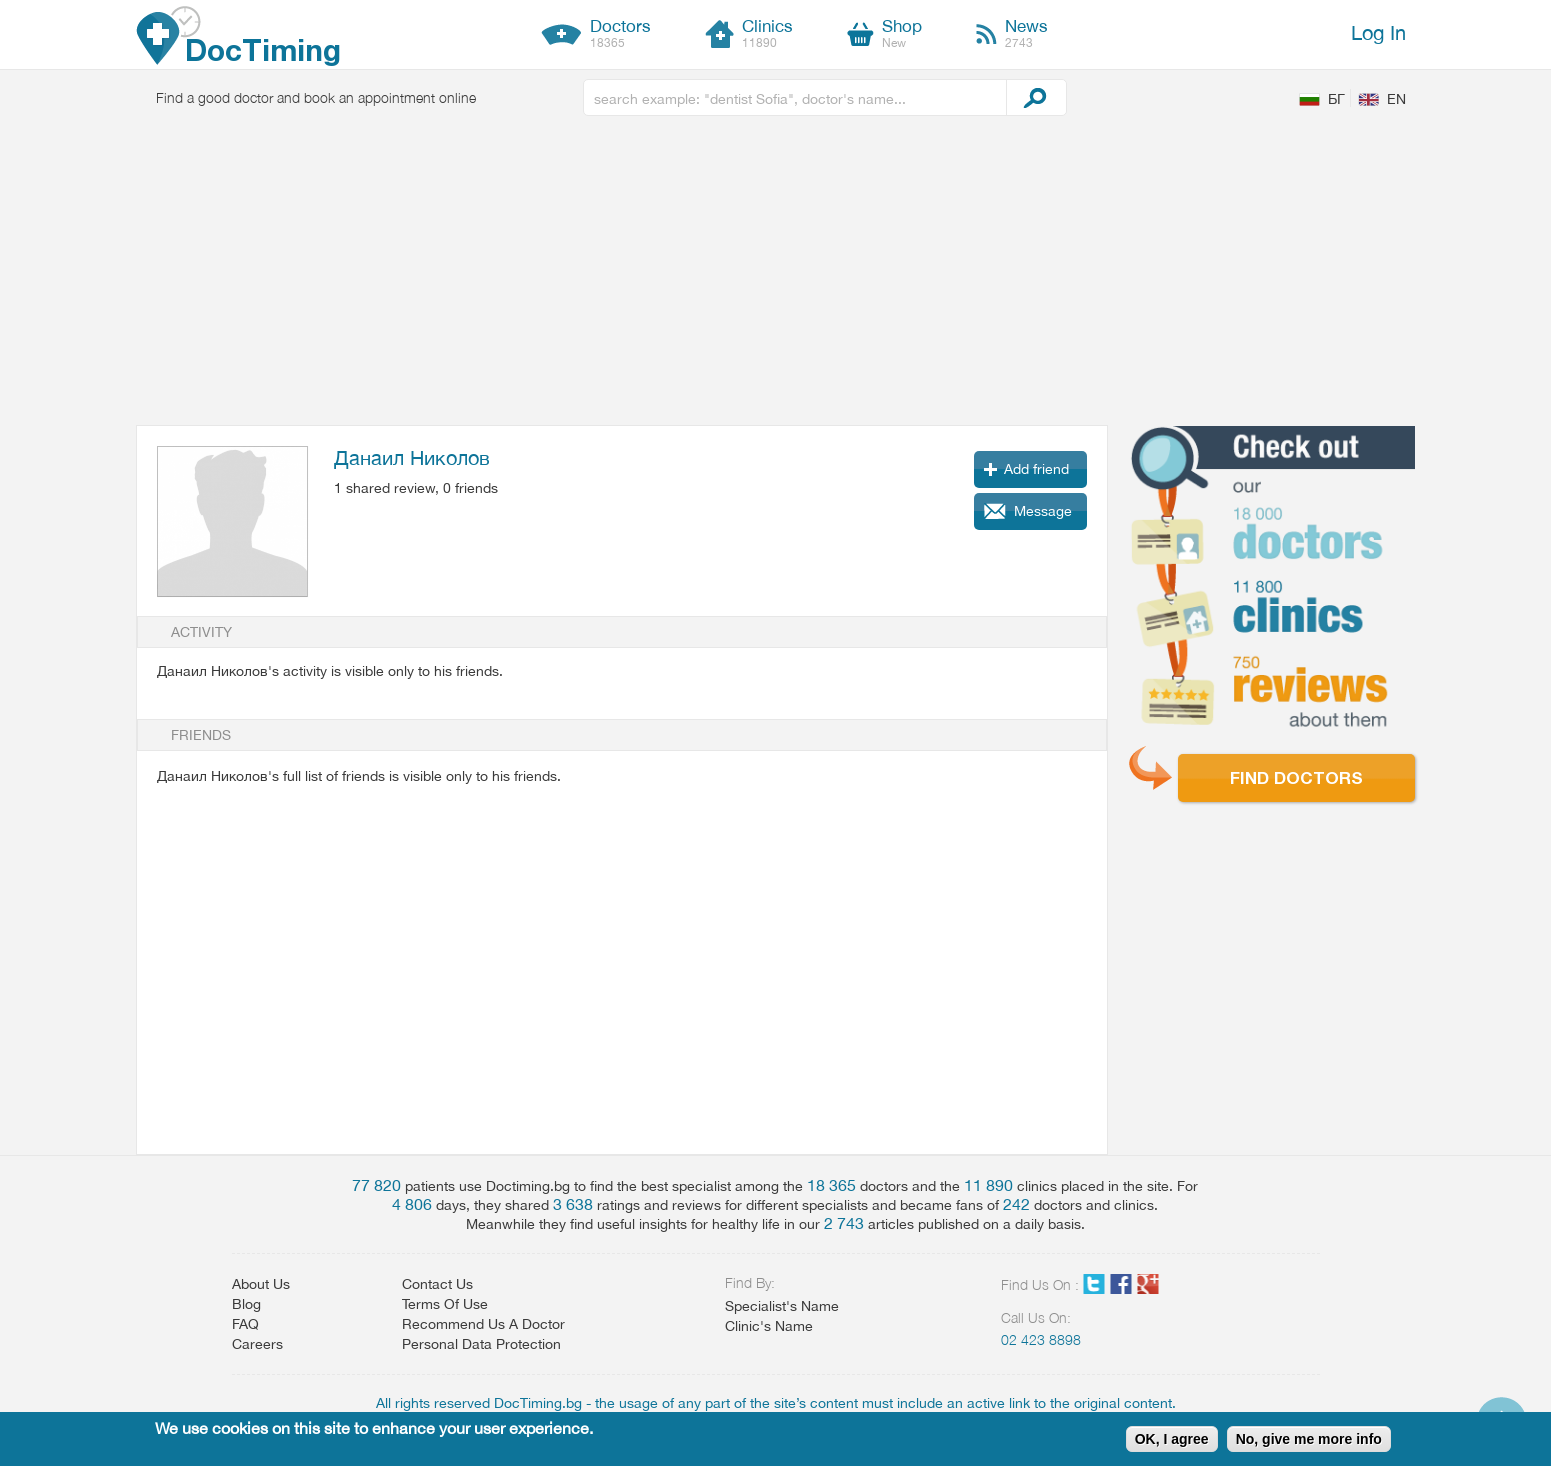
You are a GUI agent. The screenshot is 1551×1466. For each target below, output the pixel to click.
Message (1043, 511)
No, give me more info (1309, 1439)
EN (1396, 99)
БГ (1336, 99)
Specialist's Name (782, 1306)
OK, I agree (1172, 1439)
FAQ (245, 1324)
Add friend (1036, 469)
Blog (246, 1304)
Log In (1378, 32)
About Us (261, 1284)
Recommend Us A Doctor (483, 1324)
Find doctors (1296, 777)
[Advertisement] (776, 275)
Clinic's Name (769, 1326)
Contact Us (437, 1284)
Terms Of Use (445, 1304)
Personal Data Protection (481, 1344)
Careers (257, 1344)
